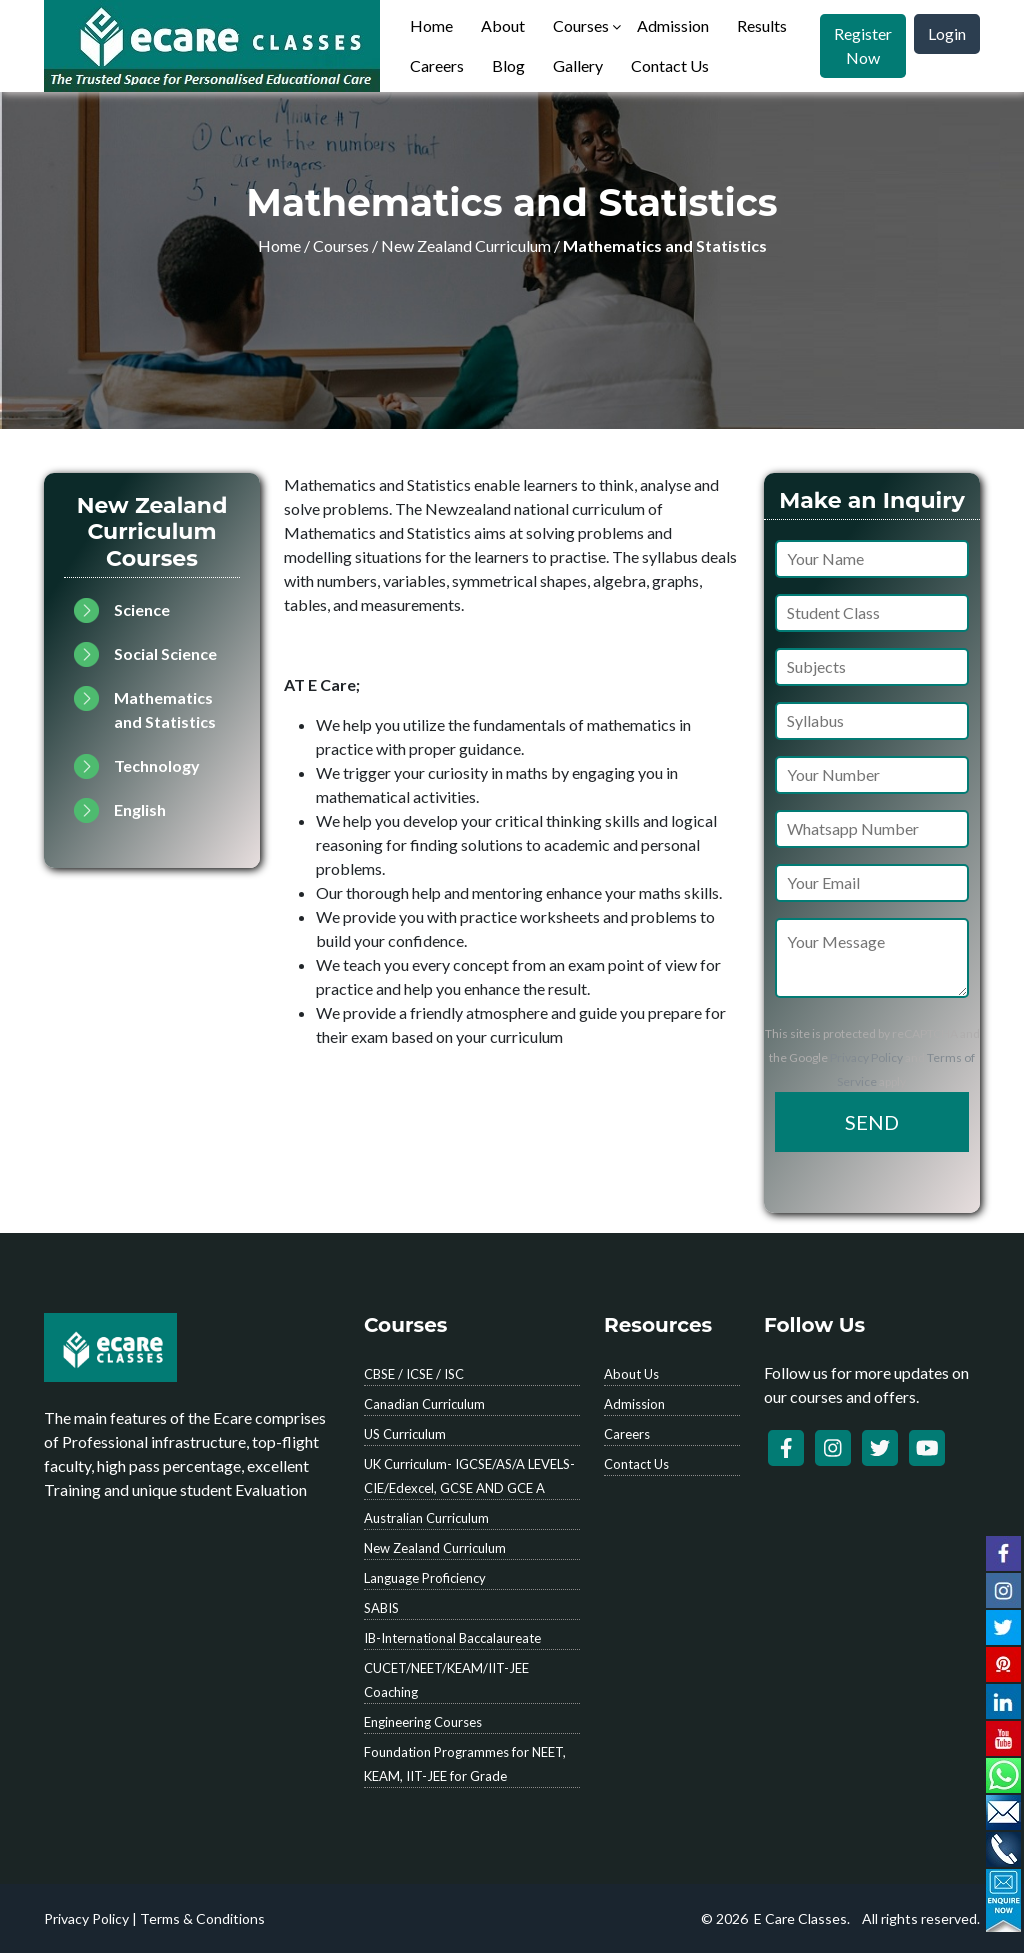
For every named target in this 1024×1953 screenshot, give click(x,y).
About (503, 25)
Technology (157, 765)
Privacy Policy (866, 1057)
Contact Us (670, 65)
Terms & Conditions (202, 1918)
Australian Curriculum (426, 1518)
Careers (437, 65)
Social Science (165, 653)
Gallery (578, 65)
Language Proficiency (425, 1578)
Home (431, 25)
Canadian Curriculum (424, 1404)
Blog (508, 65)
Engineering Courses (423, 1722)
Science (142, 609)
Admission (673, 25)
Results (762, 25)
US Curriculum (405, 1434)
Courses (581, 25)
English (140, 809)
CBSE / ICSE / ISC (414, 1374)
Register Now (863, 45)
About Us (631, 1374)
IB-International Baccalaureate (452, 1638)
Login (947, 33)
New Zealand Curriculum (466, 245)
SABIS (381, 1608)
